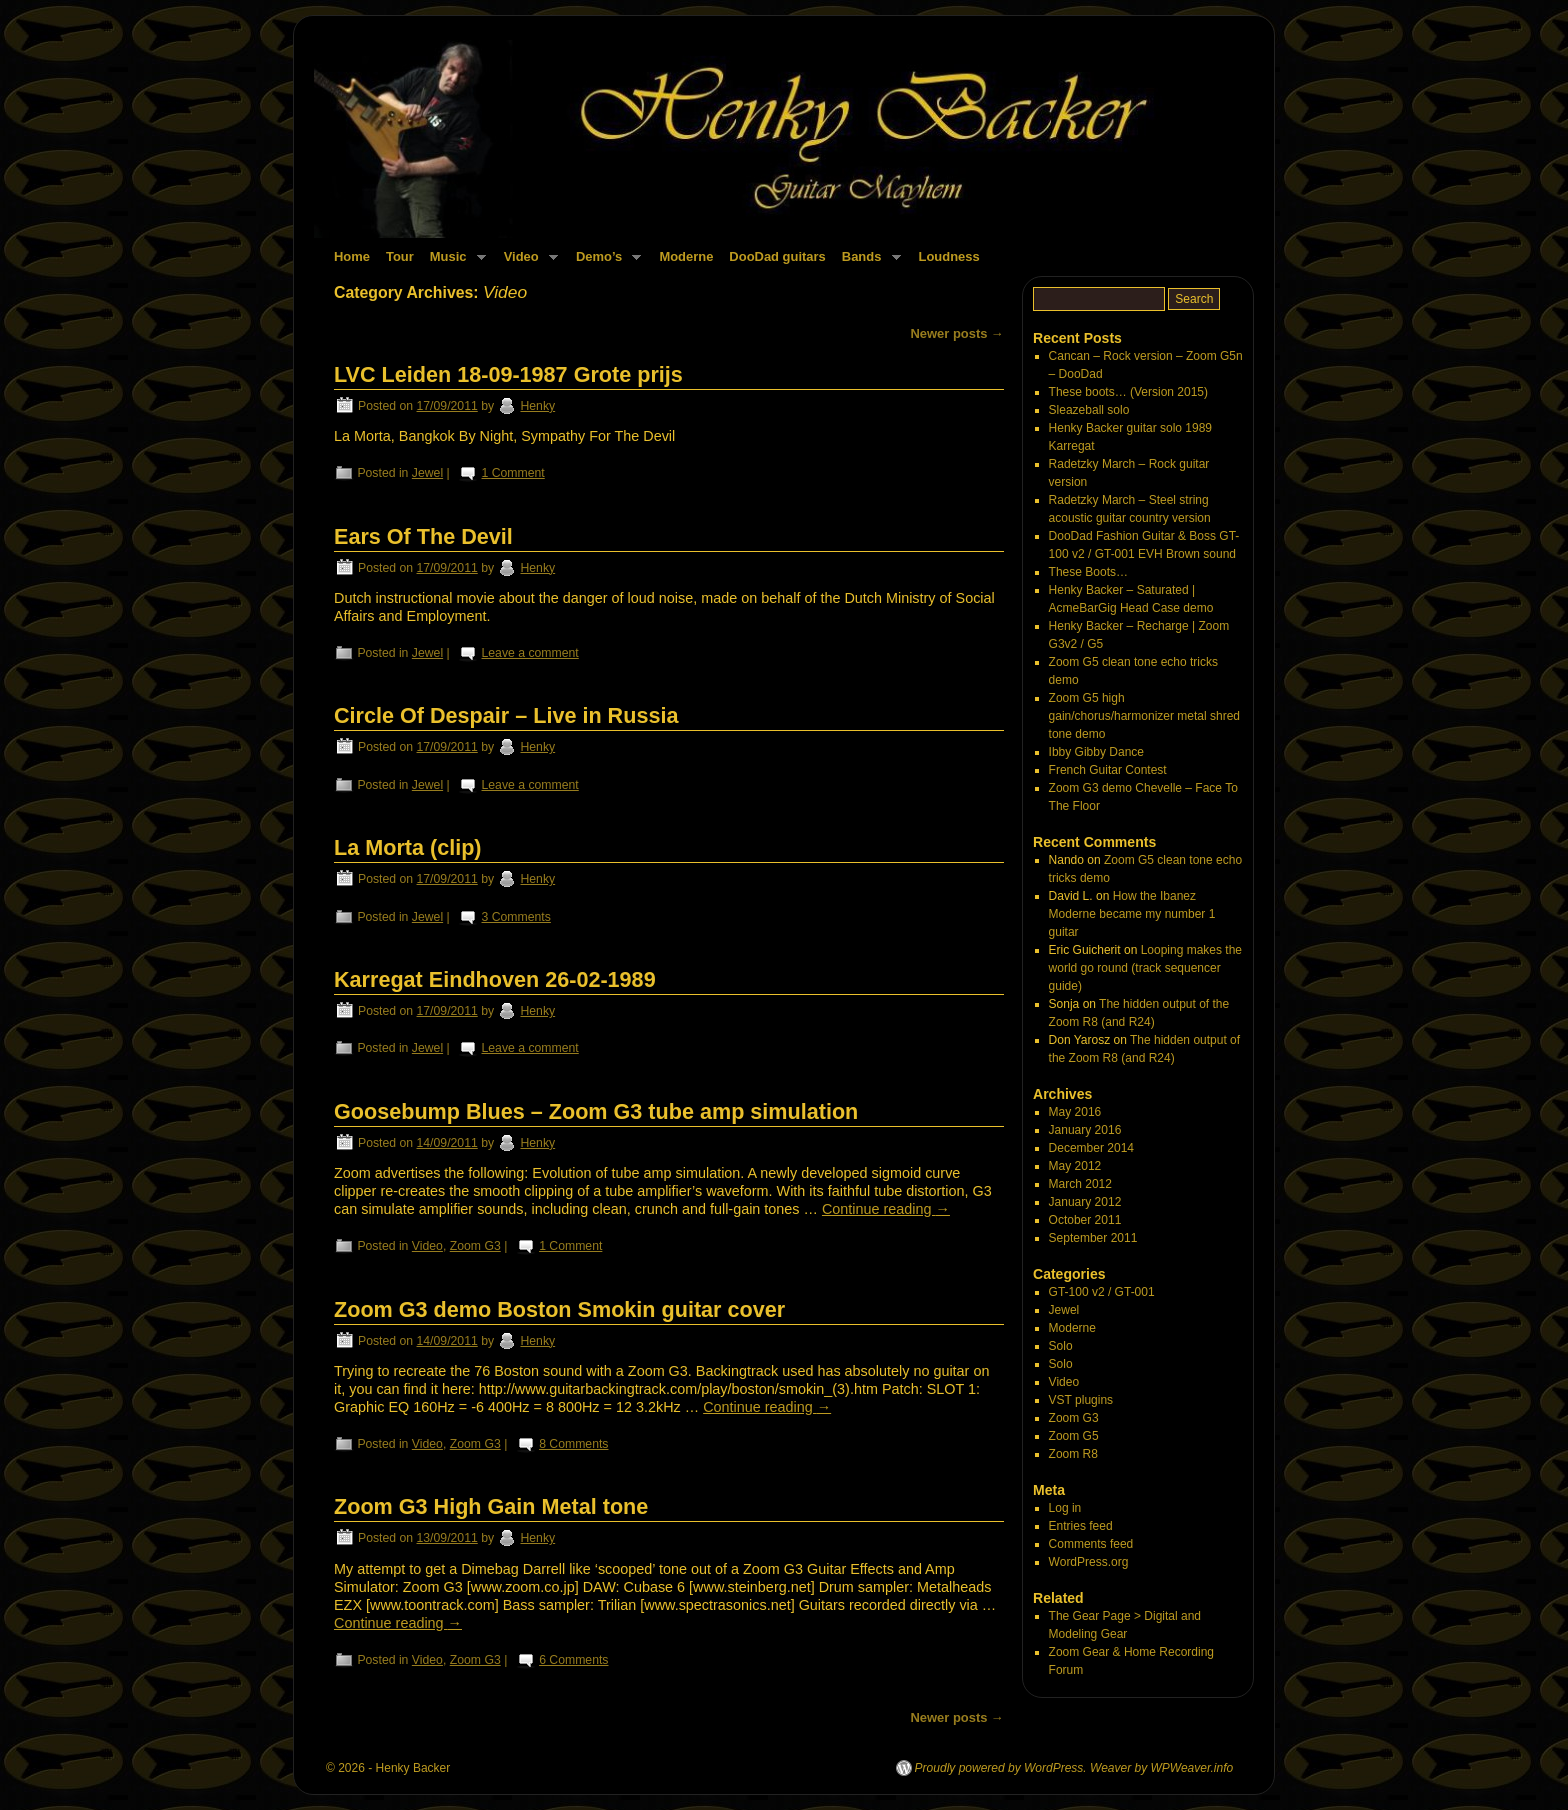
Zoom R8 (1073, 1454)
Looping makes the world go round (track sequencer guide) (1145, 968)
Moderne (686, 256)
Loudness (949, 256)
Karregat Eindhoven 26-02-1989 (495, 979)
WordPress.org (1089, 1562)
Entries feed (1081, 1526)
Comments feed (1091, 1544)
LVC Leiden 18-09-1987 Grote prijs (508, 374)
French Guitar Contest (1108, 770)
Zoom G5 (1074, 1436)
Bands (867, 262)
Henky (537, 406)
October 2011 (1085, 1220)
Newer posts (957, 333)
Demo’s (604, 262)
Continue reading (886, 1209)
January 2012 (1085, 1202)
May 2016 (1075, 1112)
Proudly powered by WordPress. (1001, 1768)
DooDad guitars (777, 256)
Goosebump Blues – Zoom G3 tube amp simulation (596, 1111)
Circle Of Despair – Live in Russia (506, 715)
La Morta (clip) (408, 847)
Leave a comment (530, 653)
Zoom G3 (475, 1246)
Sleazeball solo (1089, 410)
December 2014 (1091, 1148)
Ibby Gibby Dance (1096, 752)
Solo (1061, 1346)
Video (527, 262)
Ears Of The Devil (423, 536)
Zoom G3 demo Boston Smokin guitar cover (559, 1309)
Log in (1065, 1508)
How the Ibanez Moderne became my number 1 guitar (1132, 914)
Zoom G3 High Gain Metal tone (491, 1506)
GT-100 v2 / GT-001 (1102, 1292)
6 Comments (573, 1660)
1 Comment (513, 473)
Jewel (427, 473)
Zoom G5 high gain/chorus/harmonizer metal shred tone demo (1144, 716)
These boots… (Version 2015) (1128, 392)
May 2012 (1075, 1166)
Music (454, 262)
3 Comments (516, 917)
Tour (400, 256)
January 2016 (1085, 1130)
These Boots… (1088, 572)
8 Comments (573, 1444)
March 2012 (1080, 1184)
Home (352, 256)
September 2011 (1093, 1238)
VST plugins (1081, 1400)
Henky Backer (413, 1768)
